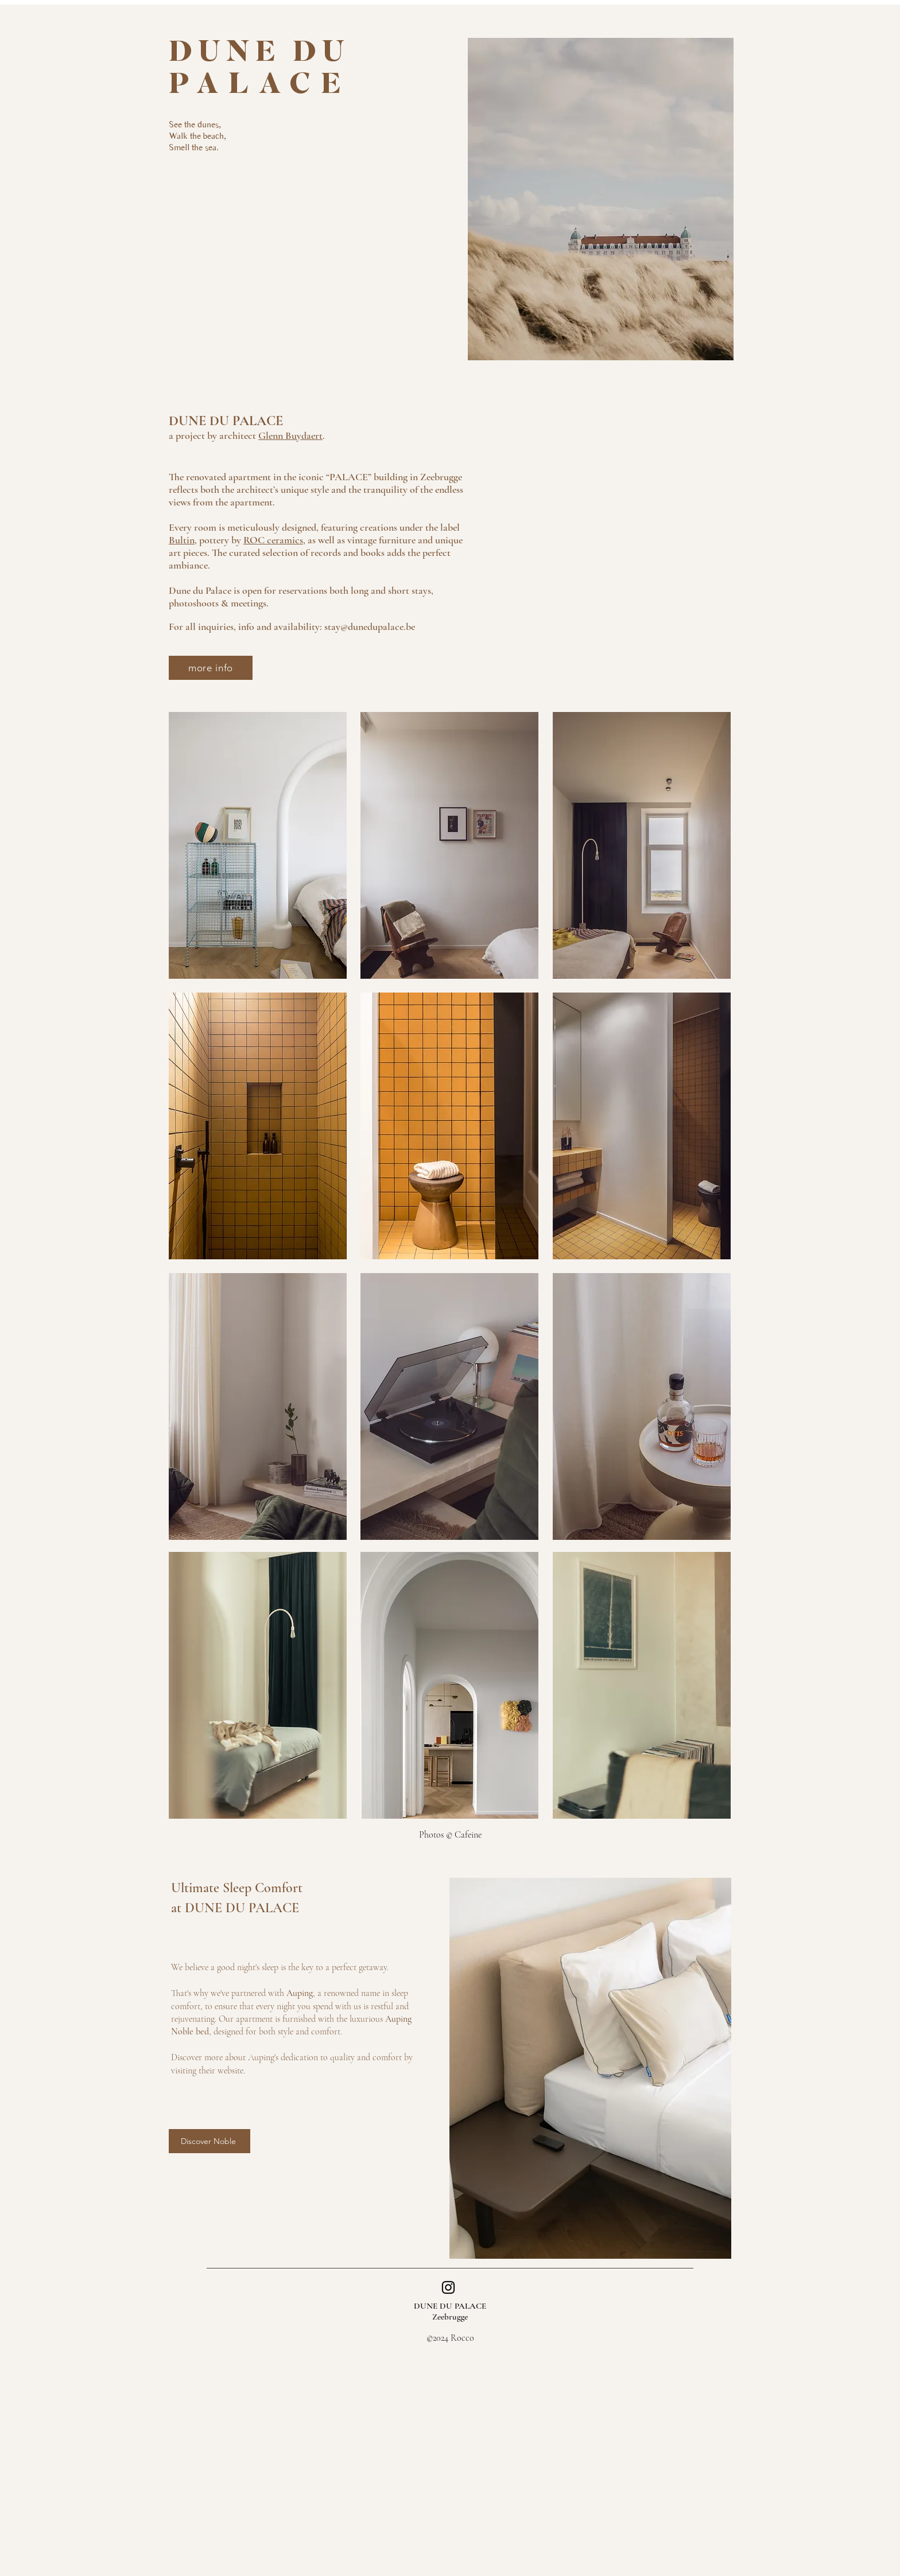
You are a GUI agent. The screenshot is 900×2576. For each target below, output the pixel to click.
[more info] (211, 668)
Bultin (182, 540)
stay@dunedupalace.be (369, 626)
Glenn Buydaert (290, 435)
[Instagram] (448, 2287)
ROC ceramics (273, 540)
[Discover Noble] (209, 2141)
